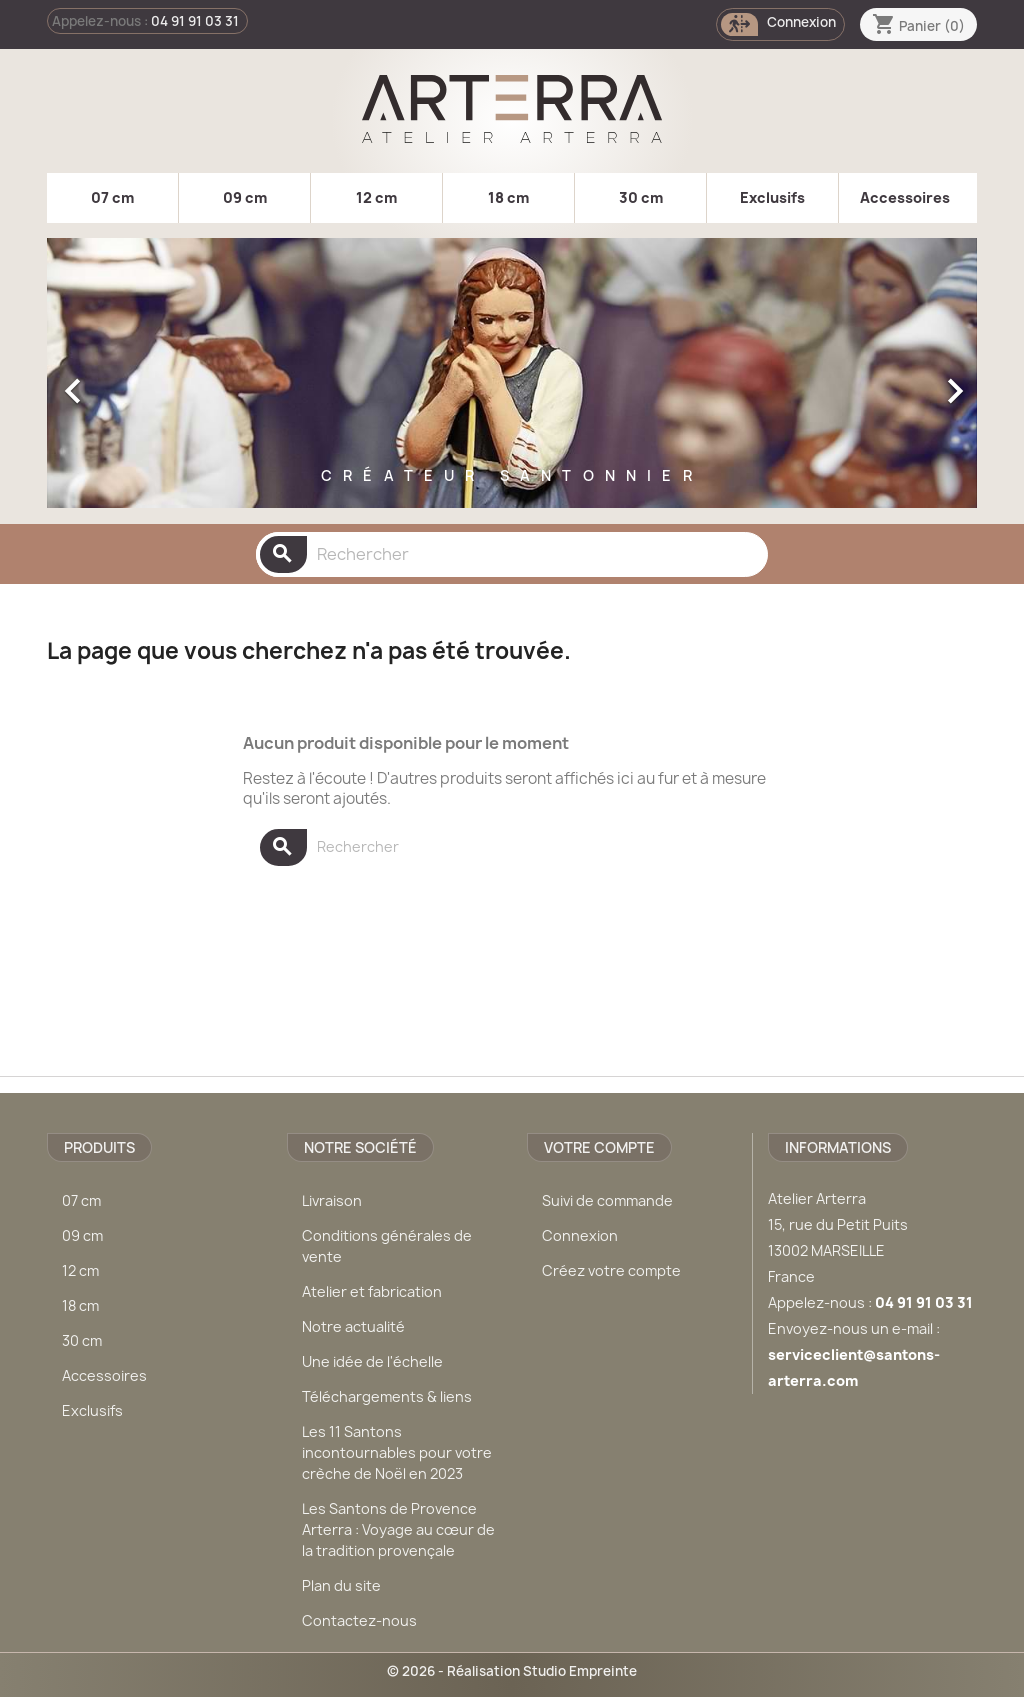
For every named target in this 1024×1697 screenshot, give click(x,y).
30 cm (641, 197)
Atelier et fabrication (372, 1291)
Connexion (580, 1235)
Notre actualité (353, 1326)
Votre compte (599, 1147)
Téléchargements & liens (387, 1396)
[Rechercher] (512, 554)
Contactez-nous (359, 1620)
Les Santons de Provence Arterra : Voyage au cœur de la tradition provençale (398, 1529)
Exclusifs (772, 197)
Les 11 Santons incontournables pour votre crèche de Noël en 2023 (397, 1452)
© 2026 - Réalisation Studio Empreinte (512, 1671)
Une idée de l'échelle (372, 1361)
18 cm (508, 197)
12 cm (376, 197)
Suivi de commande (607, 1200)
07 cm (112, 197)
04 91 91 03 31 (195, 21)
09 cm (245, 197)
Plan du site (341, 1585)
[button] (117, 381)
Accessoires (905, 197)
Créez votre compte (611, 1270)
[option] (512, 381)
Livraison (332, 1200)
